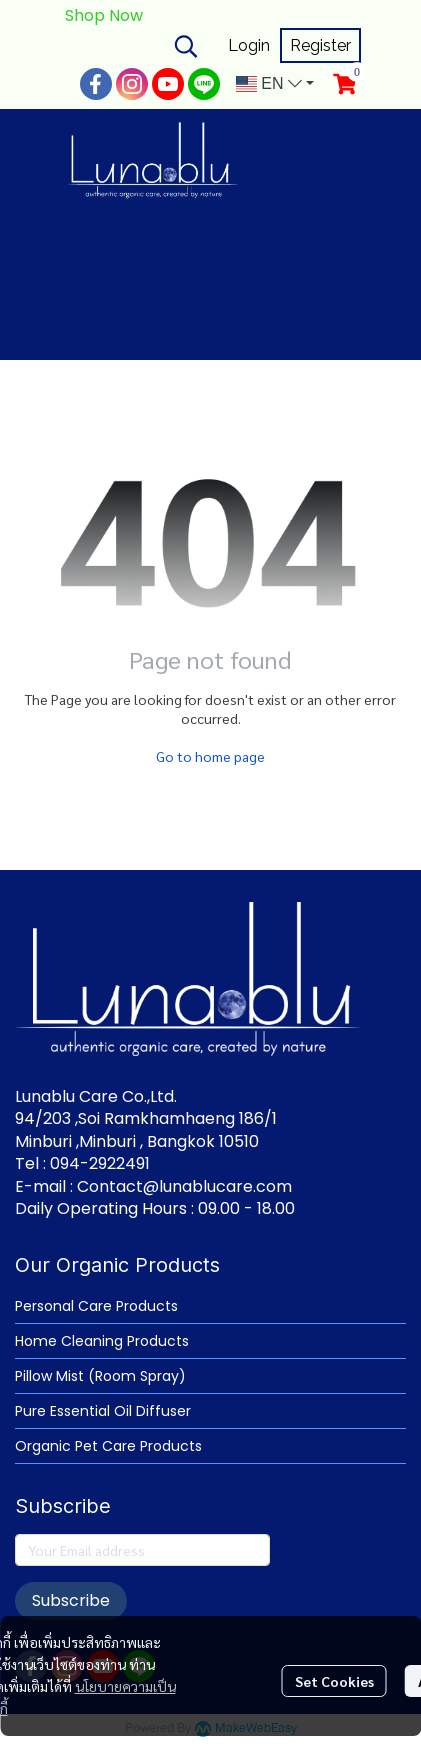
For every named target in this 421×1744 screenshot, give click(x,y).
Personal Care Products (96, 1306)
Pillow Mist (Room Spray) (100, 1376)
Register (320, 45)
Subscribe (71, 1600)
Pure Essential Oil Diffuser (103, 1411)
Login (249, 45)
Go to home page (210, 756)
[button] (186, 46)
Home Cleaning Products (102, 1341)
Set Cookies (334, 1681)
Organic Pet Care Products (108, 1446)
